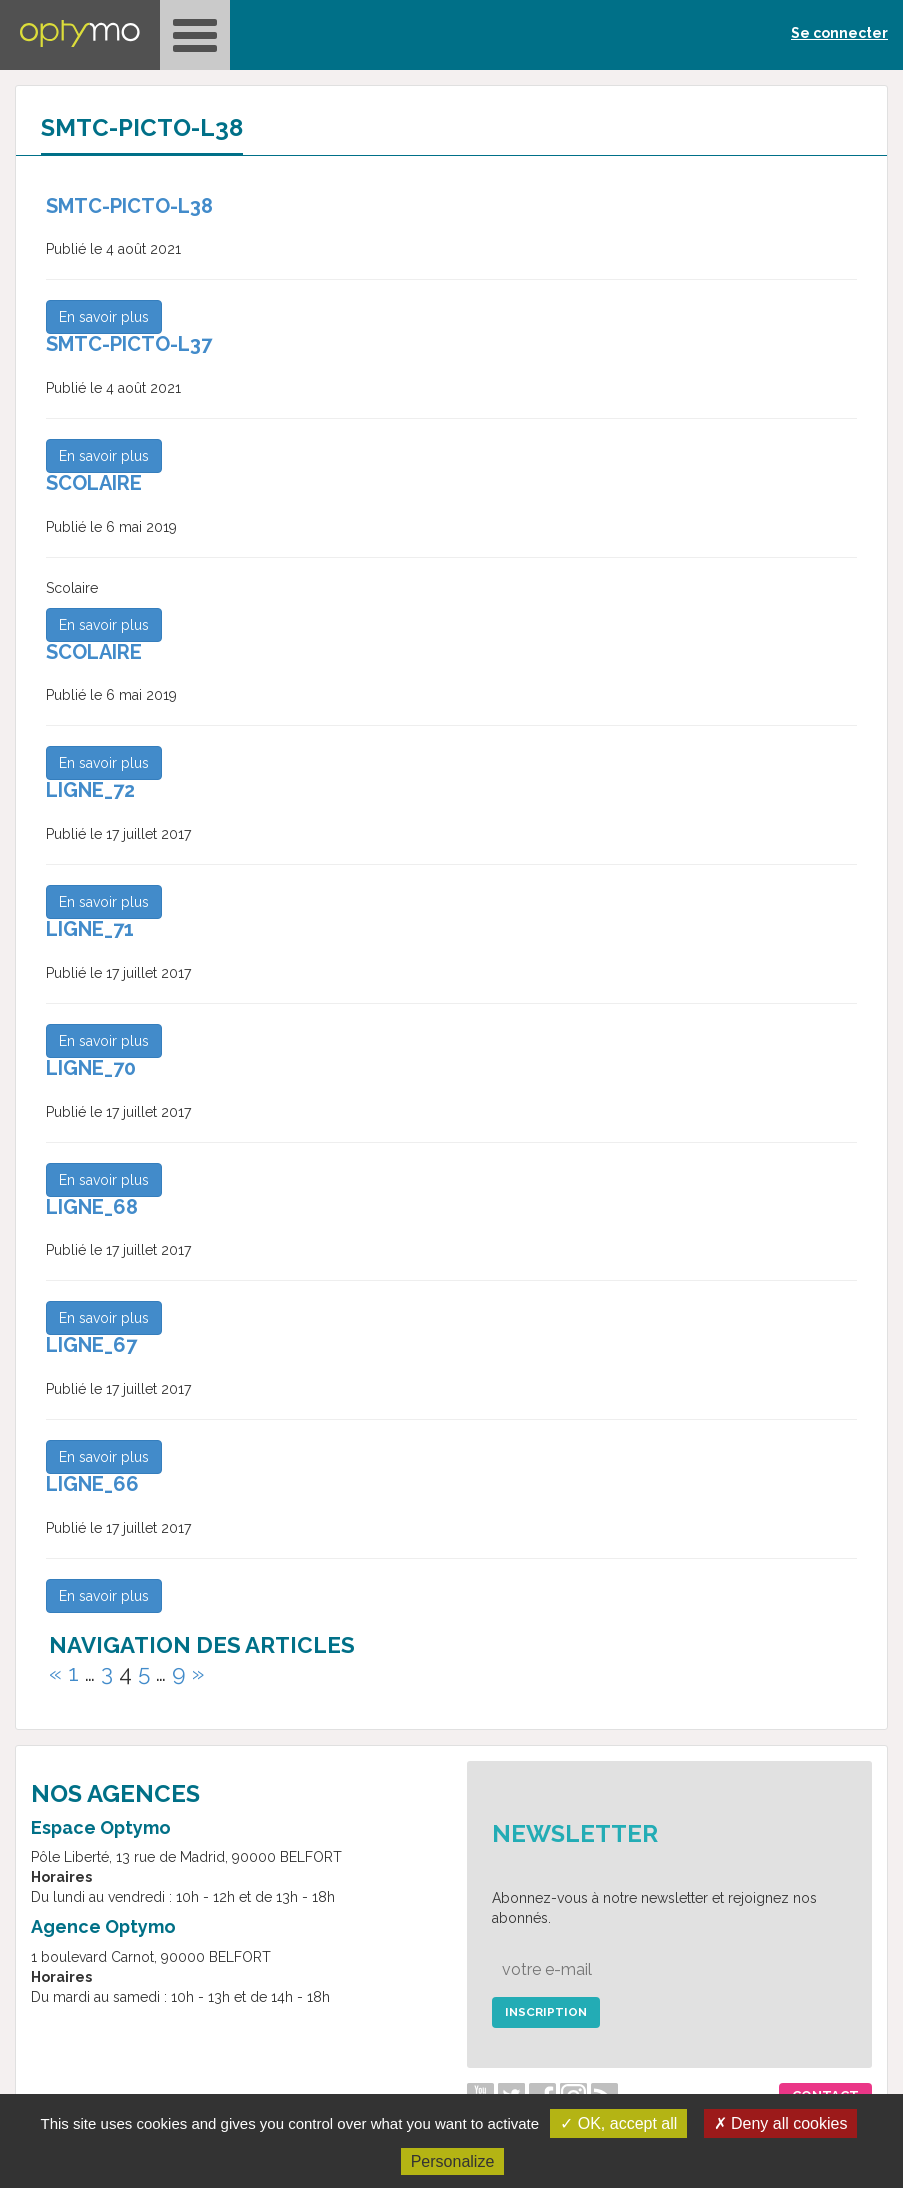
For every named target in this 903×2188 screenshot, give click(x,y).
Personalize (453, 2161)
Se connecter (839, 33)
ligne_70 (91, 1068)
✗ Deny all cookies (781, 2123)
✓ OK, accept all (618, 2123)
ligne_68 (92, 1207)
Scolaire (94, 483)
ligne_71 (90, 929)
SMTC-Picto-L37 (129, 344)
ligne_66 (92, 1484)
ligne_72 (90, 790)
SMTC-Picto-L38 (129, 206)
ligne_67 (91, 1345)
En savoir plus (104, 317)
